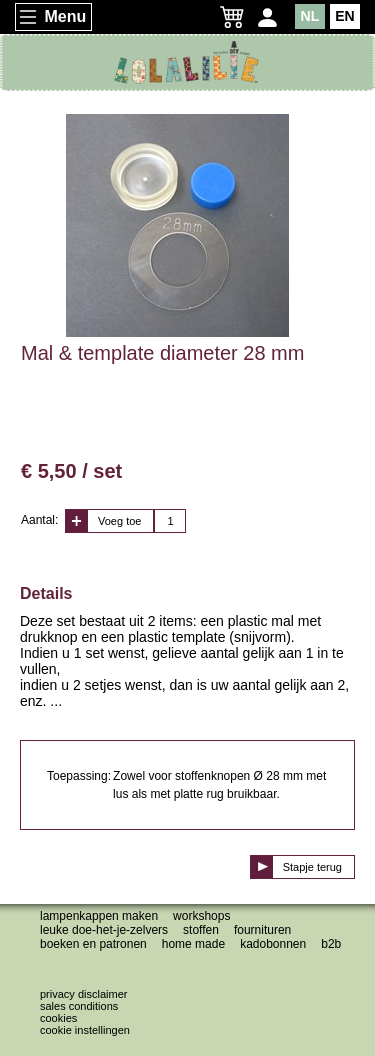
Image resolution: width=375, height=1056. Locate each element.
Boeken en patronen (93, 944)
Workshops (201, 916)
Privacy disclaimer (83, 994)
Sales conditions (79, 1006)
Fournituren (262, 930)
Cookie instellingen (85, 1030)
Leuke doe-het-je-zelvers (104, 930)
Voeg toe (119, 521)
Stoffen (201, 930)
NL (310, 16)
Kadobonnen (273, 944)
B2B (331, 944)
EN (344, 16)
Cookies (58, 1018)
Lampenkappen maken (99, 916)
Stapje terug (312, 867)
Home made (193, 944)
